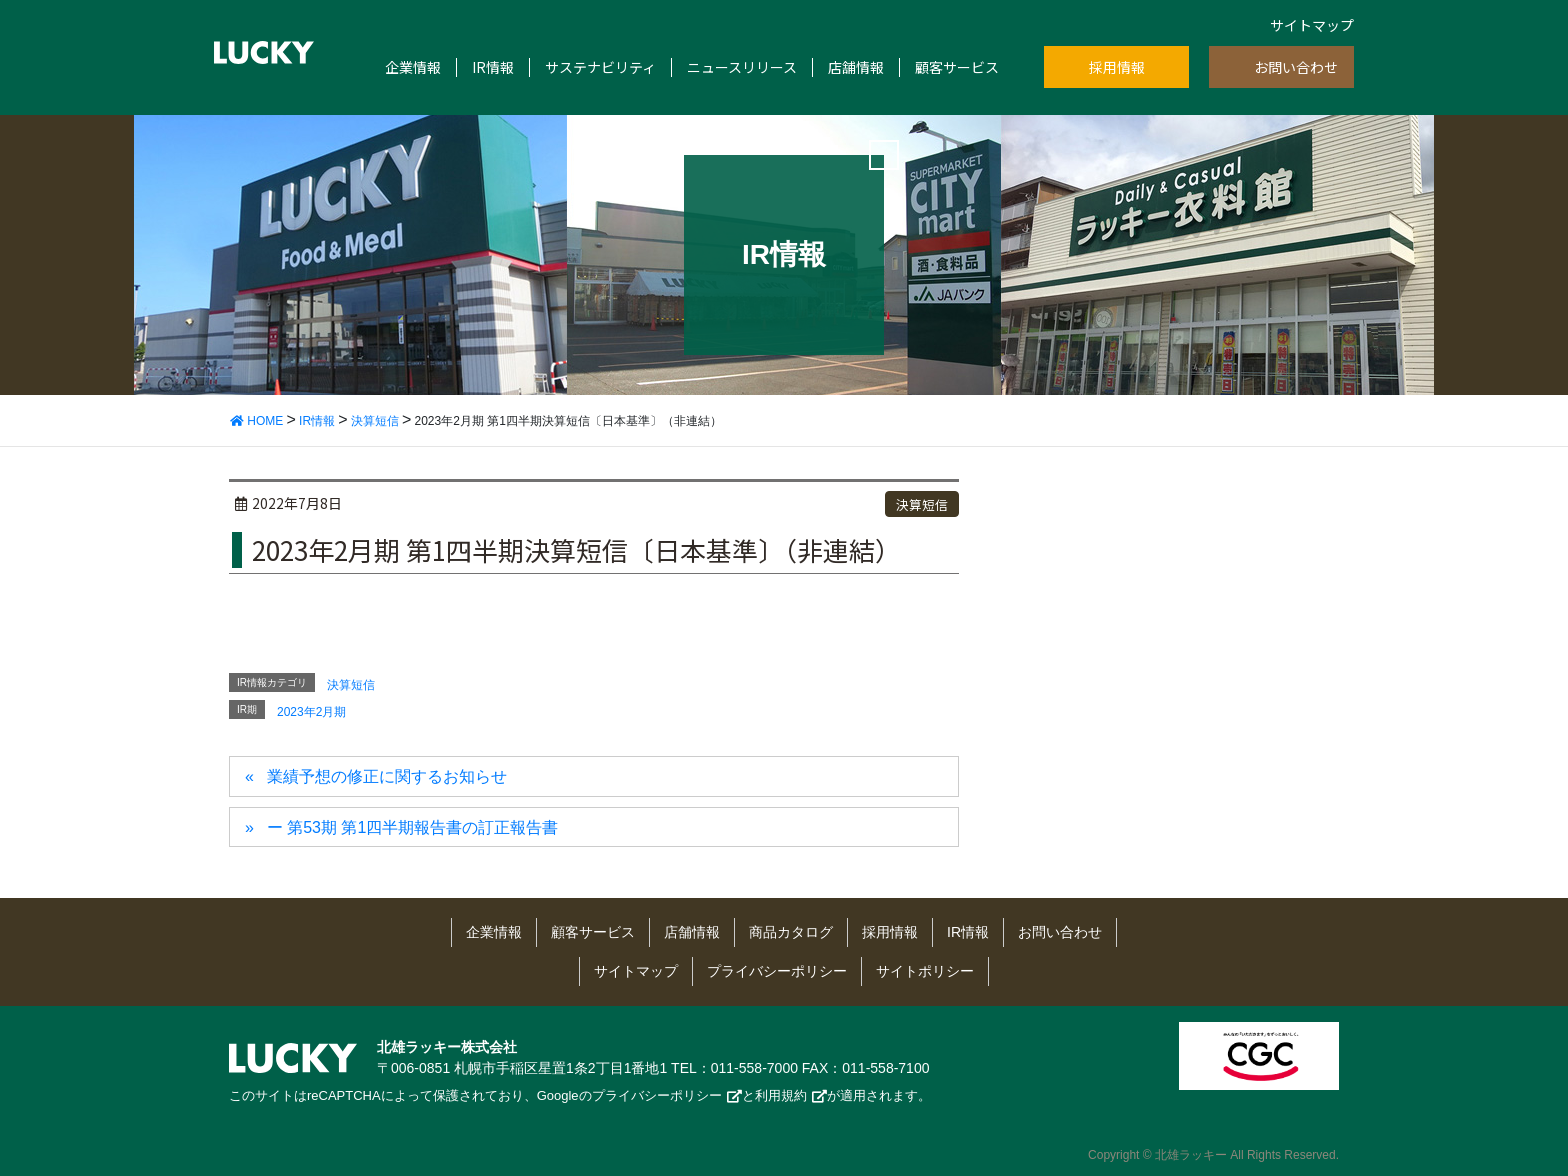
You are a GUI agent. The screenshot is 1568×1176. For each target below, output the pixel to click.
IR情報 (493, 67)
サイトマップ (1312, 25)
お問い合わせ (1296, 67)
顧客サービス (957, 67)
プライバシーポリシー (777, 971)
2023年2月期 (311, 712)
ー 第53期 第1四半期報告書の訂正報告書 (413, 827)
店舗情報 (856, 67)
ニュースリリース (742, 67)
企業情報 (413, 67)
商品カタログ (791, 932)
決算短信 (922, 504)
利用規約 (781, 1095)
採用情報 (1117, 67)
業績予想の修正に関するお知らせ (387, 776)
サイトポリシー (925, 971)
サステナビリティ (600, 67)
